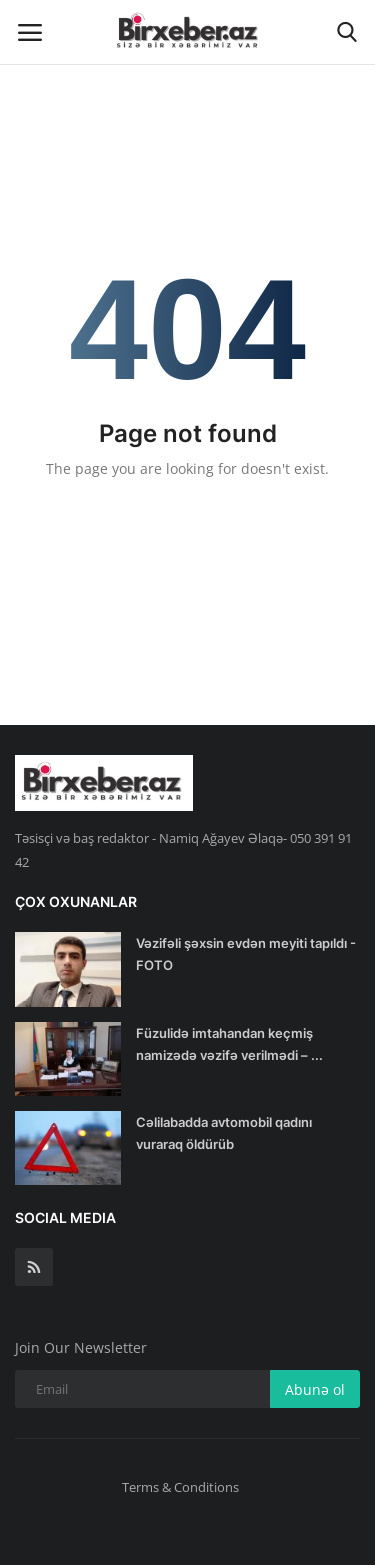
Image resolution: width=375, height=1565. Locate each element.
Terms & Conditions (180, 1487)
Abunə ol (315, 1389)
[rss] (34, 1267)
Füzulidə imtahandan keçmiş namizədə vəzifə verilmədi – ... (229, 1044)
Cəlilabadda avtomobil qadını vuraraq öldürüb (224, 1133)
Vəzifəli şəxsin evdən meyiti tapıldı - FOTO (246, 954)
